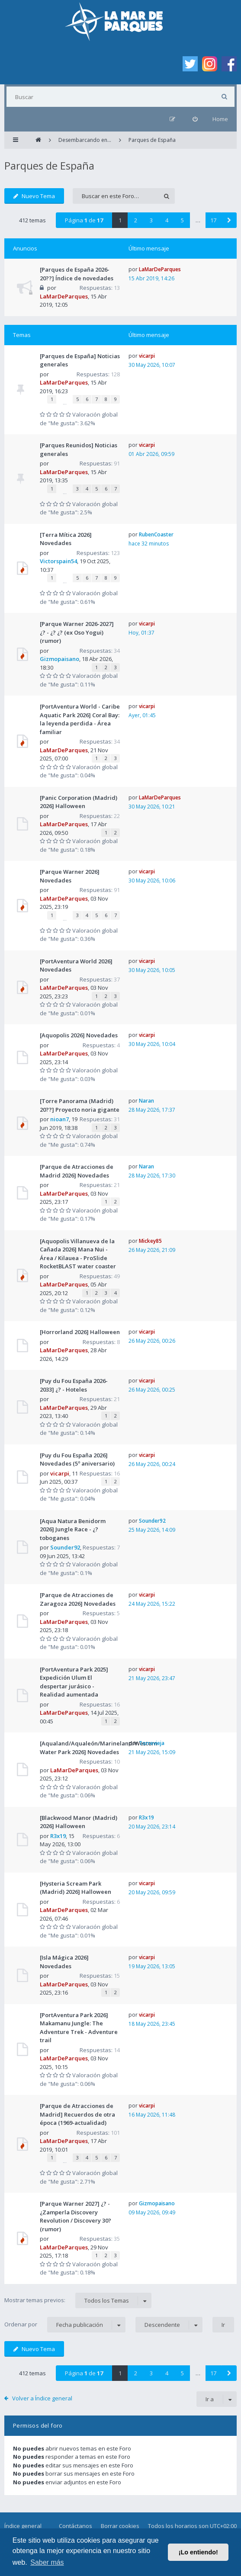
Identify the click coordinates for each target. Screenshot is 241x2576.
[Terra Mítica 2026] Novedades (66, 539)
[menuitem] (195, 119)
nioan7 (59, 1119)
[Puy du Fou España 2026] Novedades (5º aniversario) (77, 1459)
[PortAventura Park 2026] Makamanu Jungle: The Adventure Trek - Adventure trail (79, 2027)
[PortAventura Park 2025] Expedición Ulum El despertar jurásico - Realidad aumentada (74, 1682)
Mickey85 (150, 1241)
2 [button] (135, 220)
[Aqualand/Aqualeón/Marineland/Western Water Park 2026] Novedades (98, 1747)
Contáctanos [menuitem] (75, 2526)
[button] (229, 220)
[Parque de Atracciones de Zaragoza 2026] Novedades (78, 1599)
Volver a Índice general (42, 2398)
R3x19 (58, 1836)
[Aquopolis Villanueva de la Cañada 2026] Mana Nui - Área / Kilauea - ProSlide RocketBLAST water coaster (78, 1253)
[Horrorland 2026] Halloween (80, 1332)
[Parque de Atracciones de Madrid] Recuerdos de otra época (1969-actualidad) (77, 2114)
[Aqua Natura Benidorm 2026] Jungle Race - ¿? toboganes (73, 1529)
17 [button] (213, 220)
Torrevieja (151, 1743)
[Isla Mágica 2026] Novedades (64, 1962)
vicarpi (147, 355)
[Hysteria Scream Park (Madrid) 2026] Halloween (75, 1888)
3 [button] (151, 220)
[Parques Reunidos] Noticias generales (78, 449)
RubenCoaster (156, 534)
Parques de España (49, 165)
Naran (146, 1100)
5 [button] (182, 220)
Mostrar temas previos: (77, 2300)
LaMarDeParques (64, 296)
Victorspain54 (58, 561)
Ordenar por (64, 2324)
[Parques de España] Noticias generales (80, 360)
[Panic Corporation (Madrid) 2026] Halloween (78, 802)
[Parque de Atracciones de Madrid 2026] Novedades (76, 1171)
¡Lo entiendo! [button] (198, 2552)
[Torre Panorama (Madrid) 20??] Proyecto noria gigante (79, 1105)
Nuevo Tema (34, 196)
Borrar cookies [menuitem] (120, 2526)
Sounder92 (65, 1547)
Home (220, 119)
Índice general (23, 2526)
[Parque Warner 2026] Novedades (70, 876)
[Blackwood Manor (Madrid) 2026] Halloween (78, 1822)
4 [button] (166, 220)
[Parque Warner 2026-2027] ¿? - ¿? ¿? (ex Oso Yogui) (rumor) (77, 632)
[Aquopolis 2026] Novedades (79, 1035)
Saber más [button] (47, 2562)
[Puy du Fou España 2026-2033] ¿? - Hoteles (74, 1385)
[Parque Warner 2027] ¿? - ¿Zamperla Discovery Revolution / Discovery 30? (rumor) (75, 2216)
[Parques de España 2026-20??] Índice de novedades (76, 274)
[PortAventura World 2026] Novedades (76, 965)
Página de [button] (84, 220)
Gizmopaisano (59, 659)
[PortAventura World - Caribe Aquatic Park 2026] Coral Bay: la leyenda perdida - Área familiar (80, 719)
